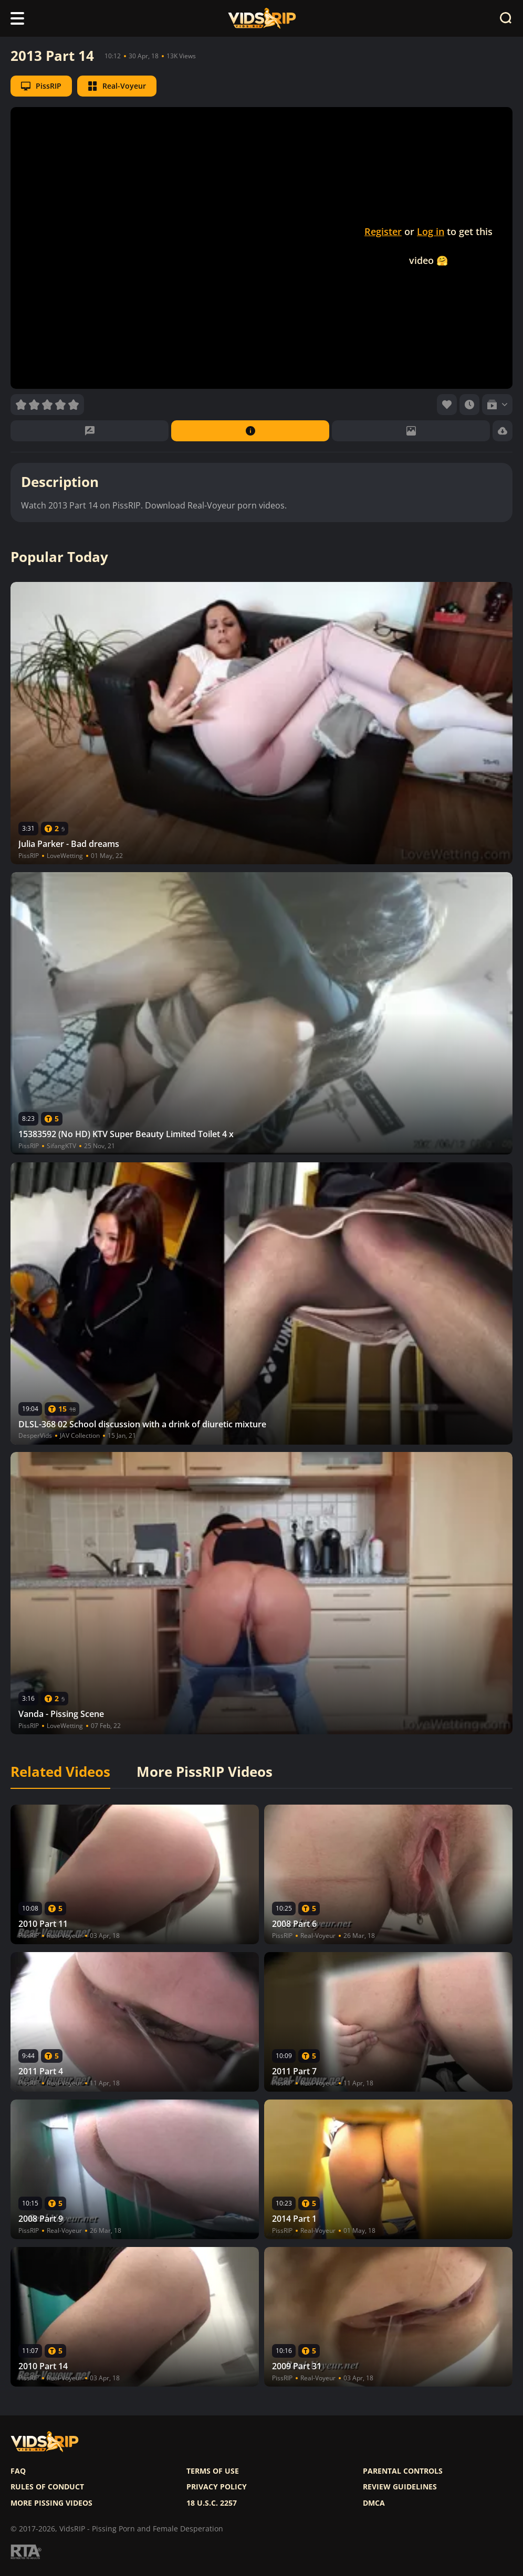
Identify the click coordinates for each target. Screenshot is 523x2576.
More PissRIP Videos (205, 1772)
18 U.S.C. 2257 (211, 2503)
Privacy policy (216, 2487)
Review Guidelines (400, 2487)
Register (383, 231)
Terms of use (212, 2471)
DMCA (374, 2503)
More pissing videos (51, 2503)
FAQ (18, 2471)
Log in (430, 231)
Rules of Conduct (47, 2487)
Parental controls (403, 2471)
